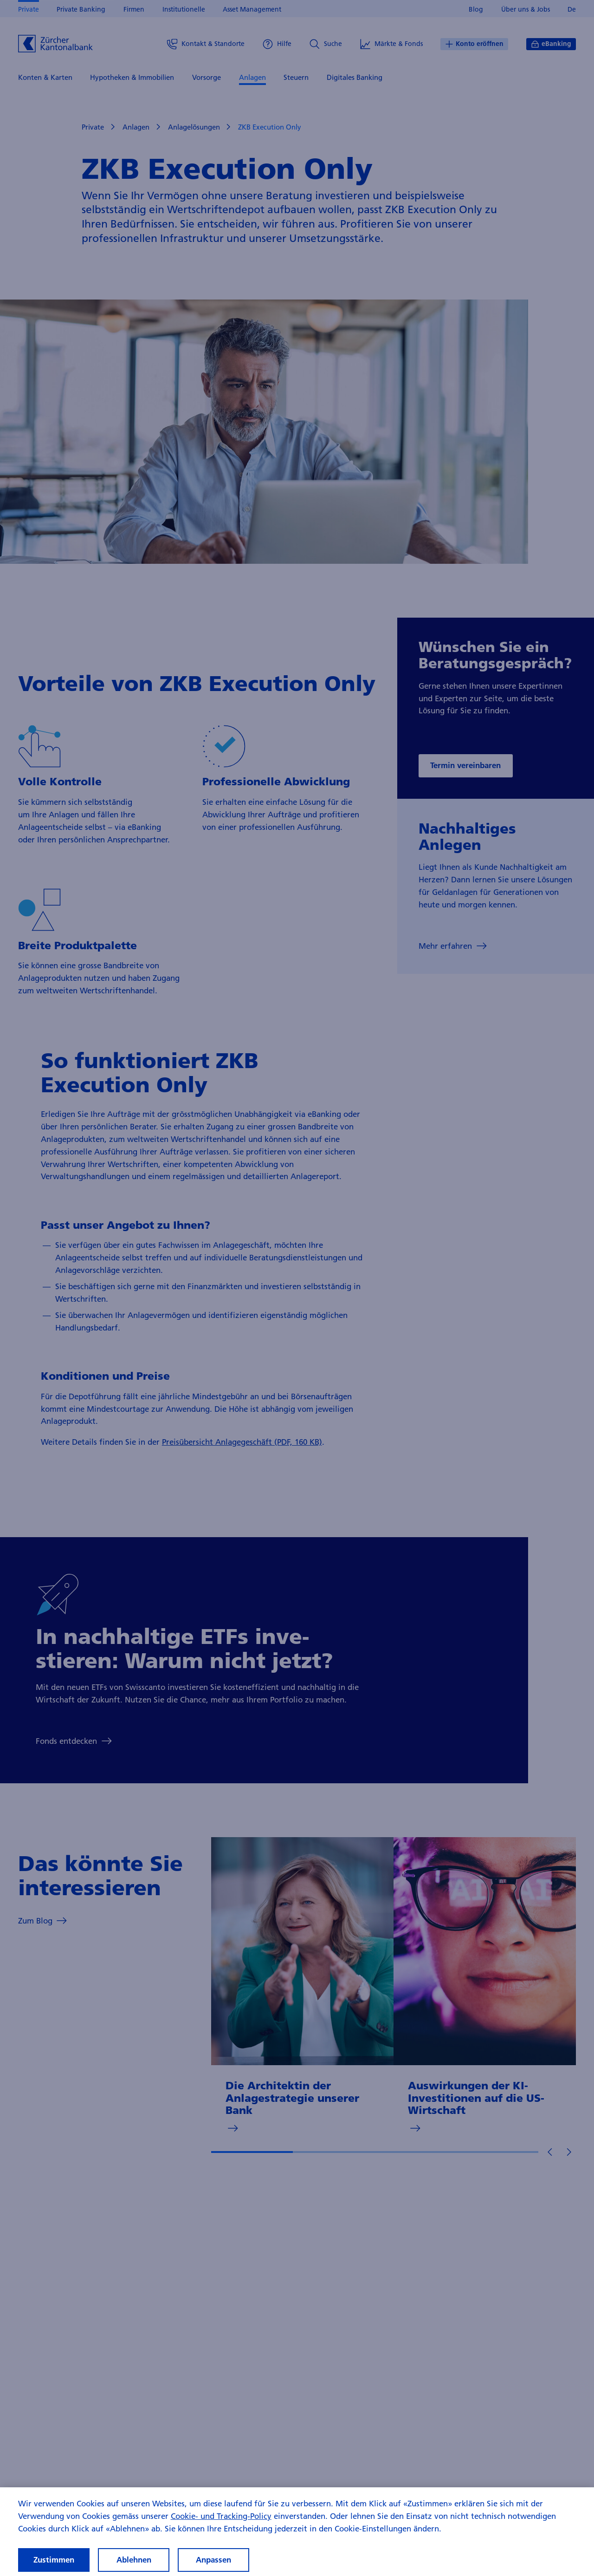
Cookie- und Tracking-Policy (221, 2526)
